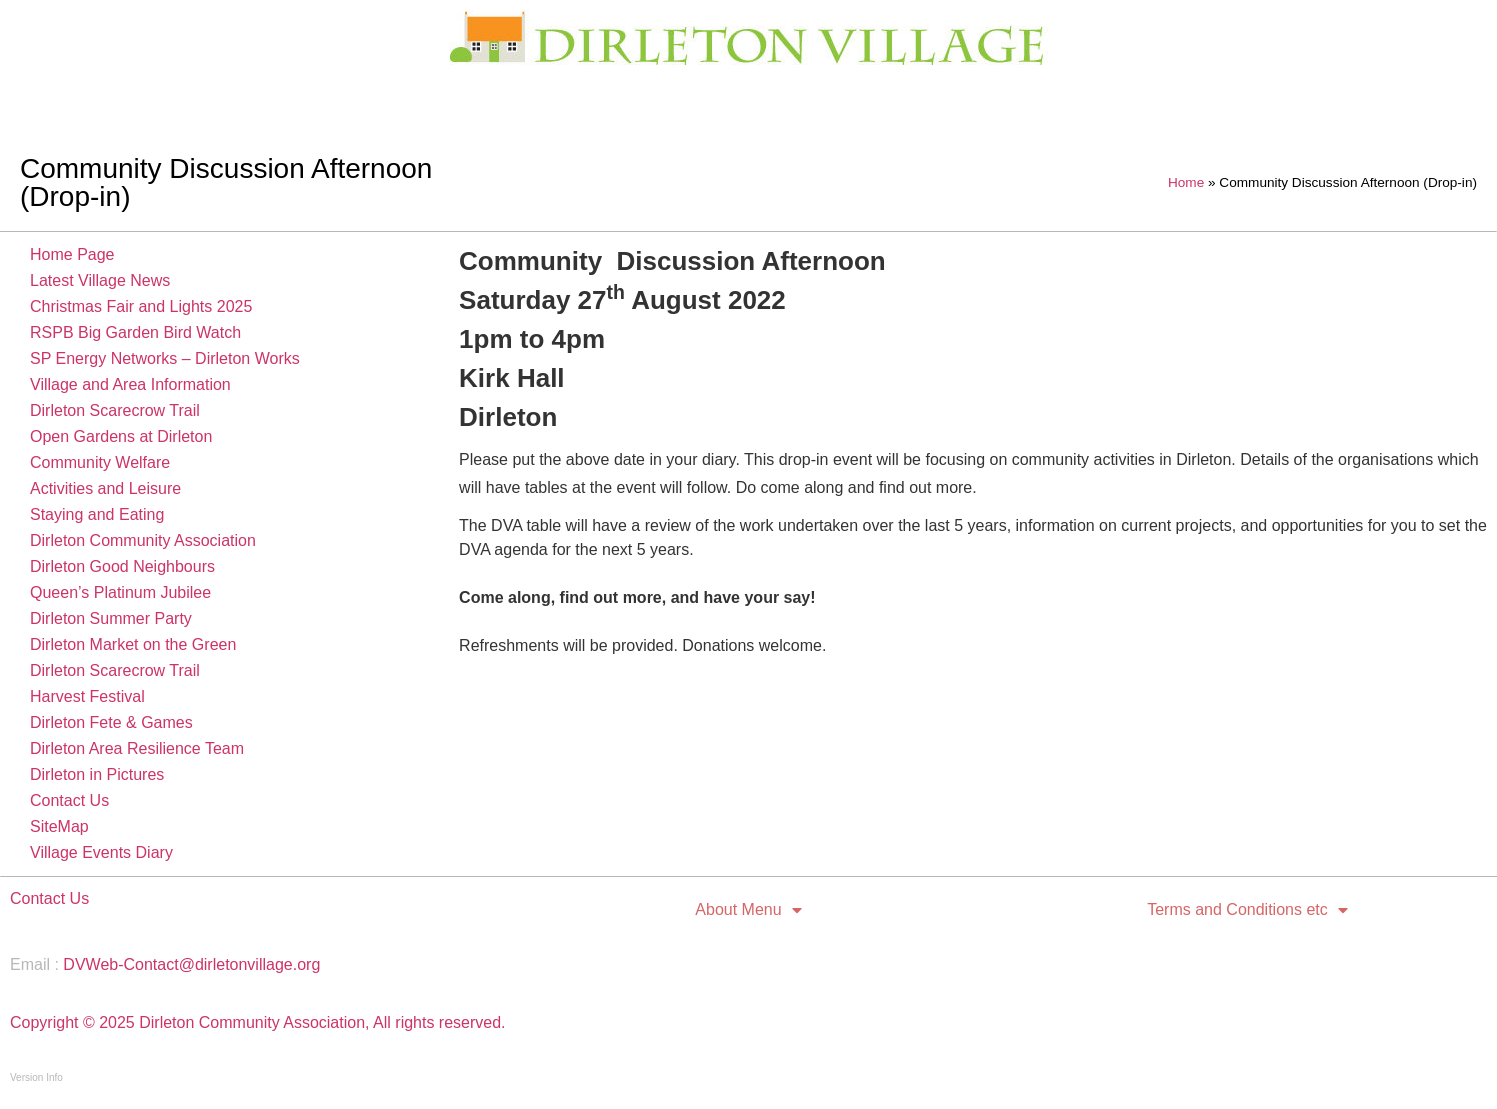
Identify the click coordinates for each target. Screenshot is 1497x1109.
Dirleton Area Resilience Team (137, 748)
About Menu (748, 910)
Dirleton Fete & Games (111, 722)
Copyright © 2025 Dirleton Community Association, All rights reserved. (258, 1022)
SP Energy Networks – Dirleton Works (165, 358)
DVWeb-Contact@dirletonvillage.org (191, 964)
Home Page (72, 254)
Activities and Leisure (105, 488)
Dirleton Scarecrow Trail (115, 410)
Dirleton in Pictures (97, 774)
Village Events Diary (101, 852)
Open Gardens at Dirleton (121, 436)
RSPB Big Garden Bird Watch (135, 332)
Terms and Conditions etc (1247, 910)
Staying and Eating (97, 514)
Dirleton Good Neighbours (122, 566)
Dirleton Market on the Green (133, 644)
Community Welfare (100, 462)
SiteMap (59, 826)
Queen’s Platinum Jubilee (120, 592)
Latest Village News (100, 280)
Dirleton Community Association (143, 540)
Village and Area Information (130, 384)
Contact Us (69, 800)
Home (1186, 182)
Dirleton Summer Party (111, 618)
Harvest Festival (87, 696)
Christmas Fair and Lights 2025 (141, 306)
